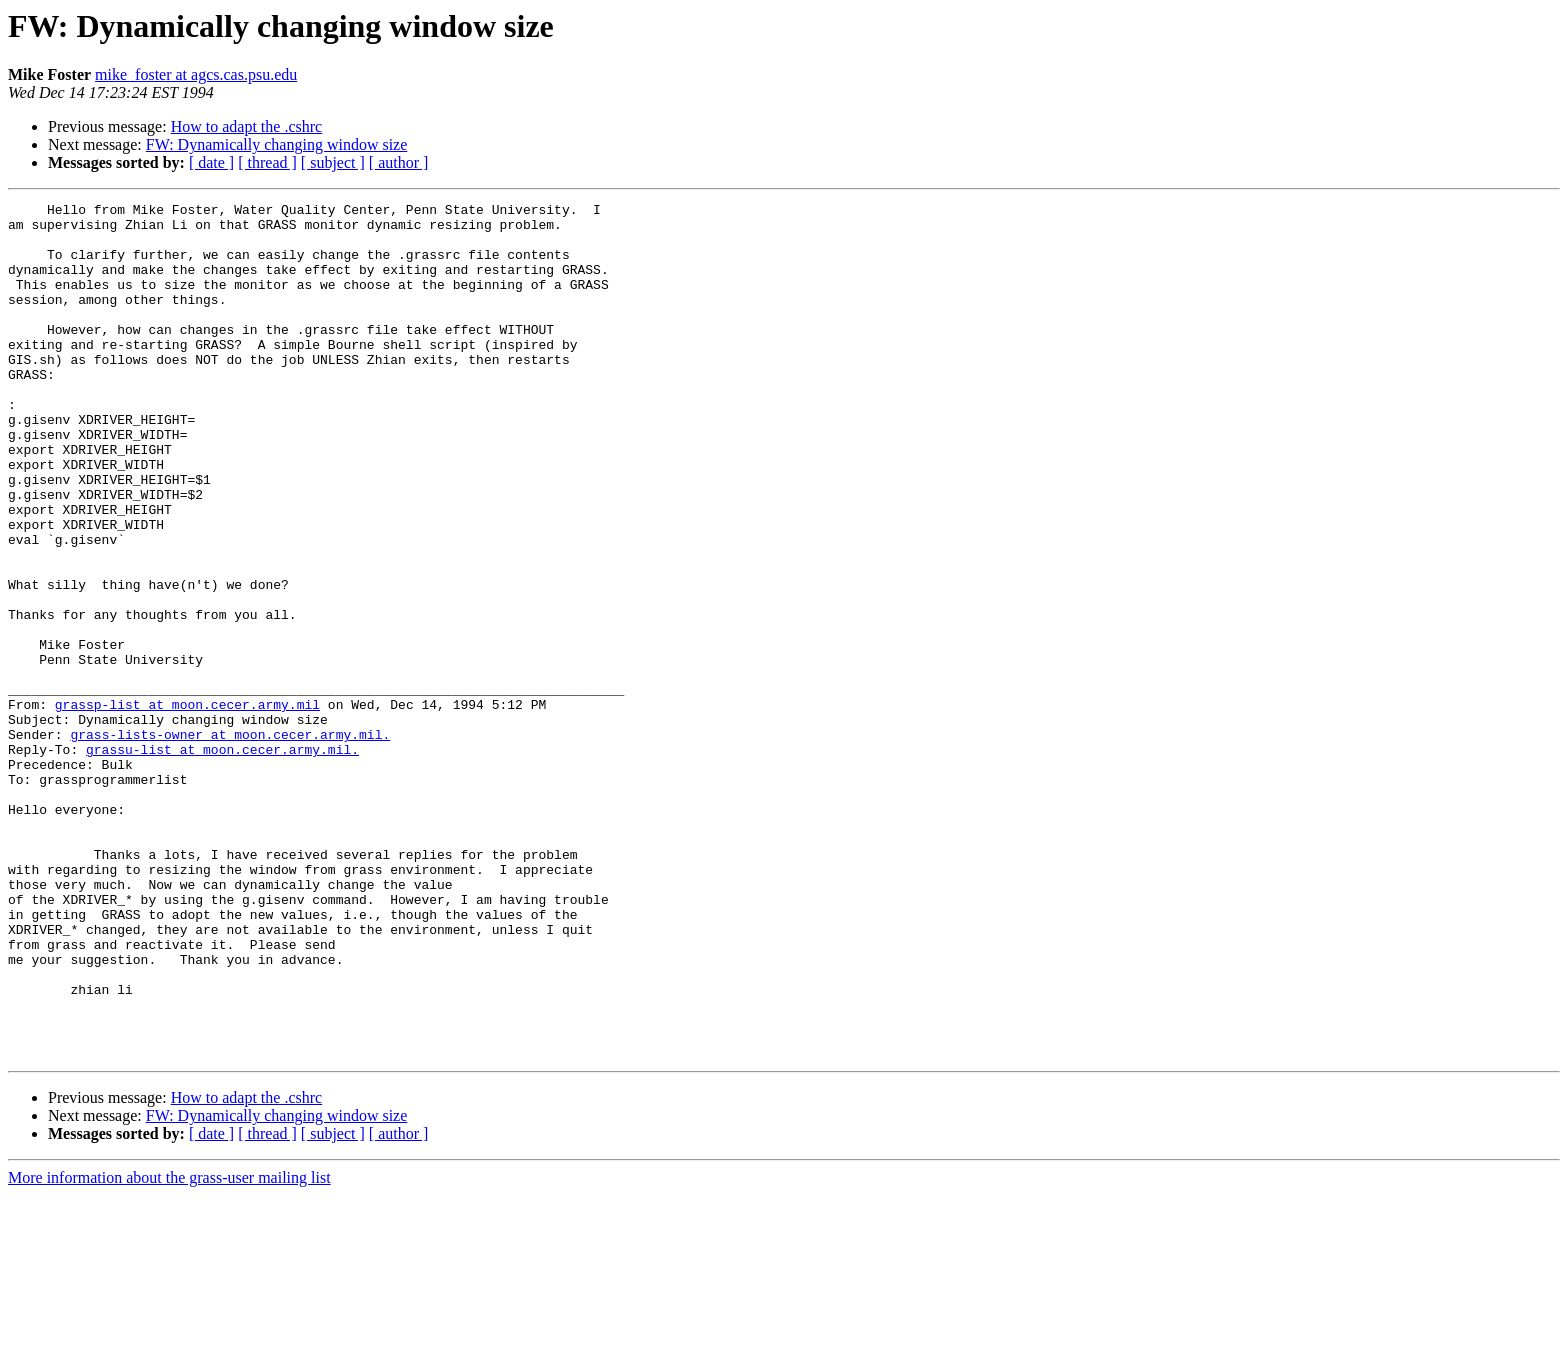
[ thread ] (267, 162)
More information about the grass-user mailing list (169, 1348)
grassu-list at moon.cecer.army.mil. (222, 860)
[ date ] (211, 162)
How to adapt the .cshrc (247, 126)
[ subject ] (333, 162)
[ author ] (399, 162)
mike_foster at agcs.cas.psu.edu (196, 74)
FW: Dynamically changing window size (277, 144)
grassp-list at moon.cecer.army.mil (187, 806)
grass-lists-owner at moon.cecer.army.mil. (230, 842)
